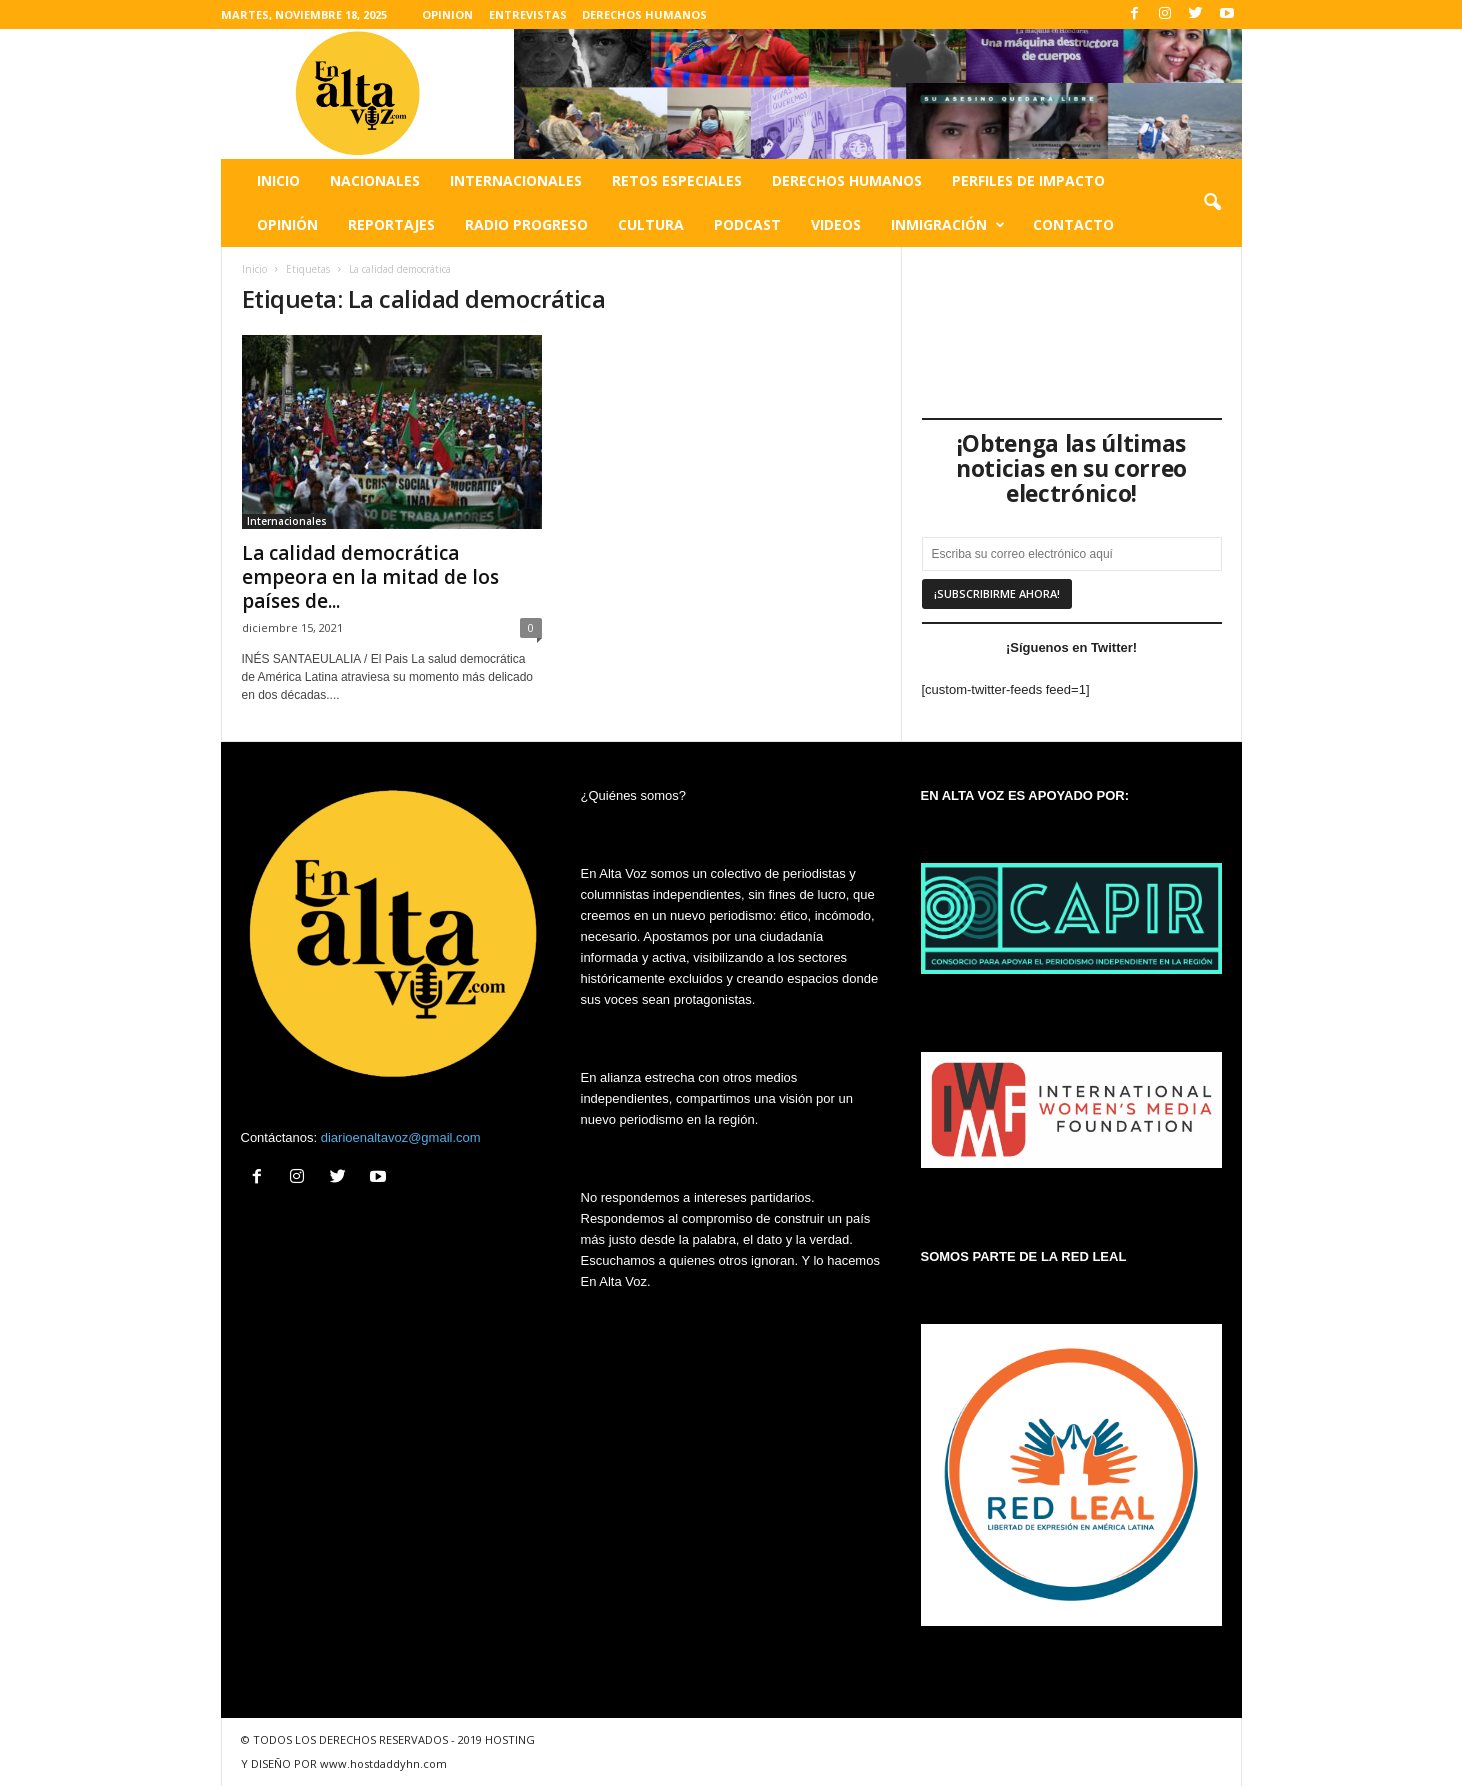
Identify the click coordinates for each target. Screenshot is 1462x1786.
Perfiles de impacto (1028, 180)
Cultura (651, 224)
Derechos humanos (847, 180)
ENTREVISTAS (528, 14)
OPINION (447, 14)
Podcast (747, 224)
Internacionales (516, 180)
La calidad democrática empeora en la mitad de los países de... (370, 577)
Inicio (278, 180)
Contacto (1073, 224)
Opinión (287, 224)
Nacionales (375, 180)
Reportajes (391, 224)
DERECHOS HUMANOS (644, 14)
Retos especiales (677, 180)
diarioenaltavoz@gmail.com (401, 1137)
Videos (836, 224)
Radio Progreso (526, 224)
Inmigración (948, 225)
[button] (1212, 203)
